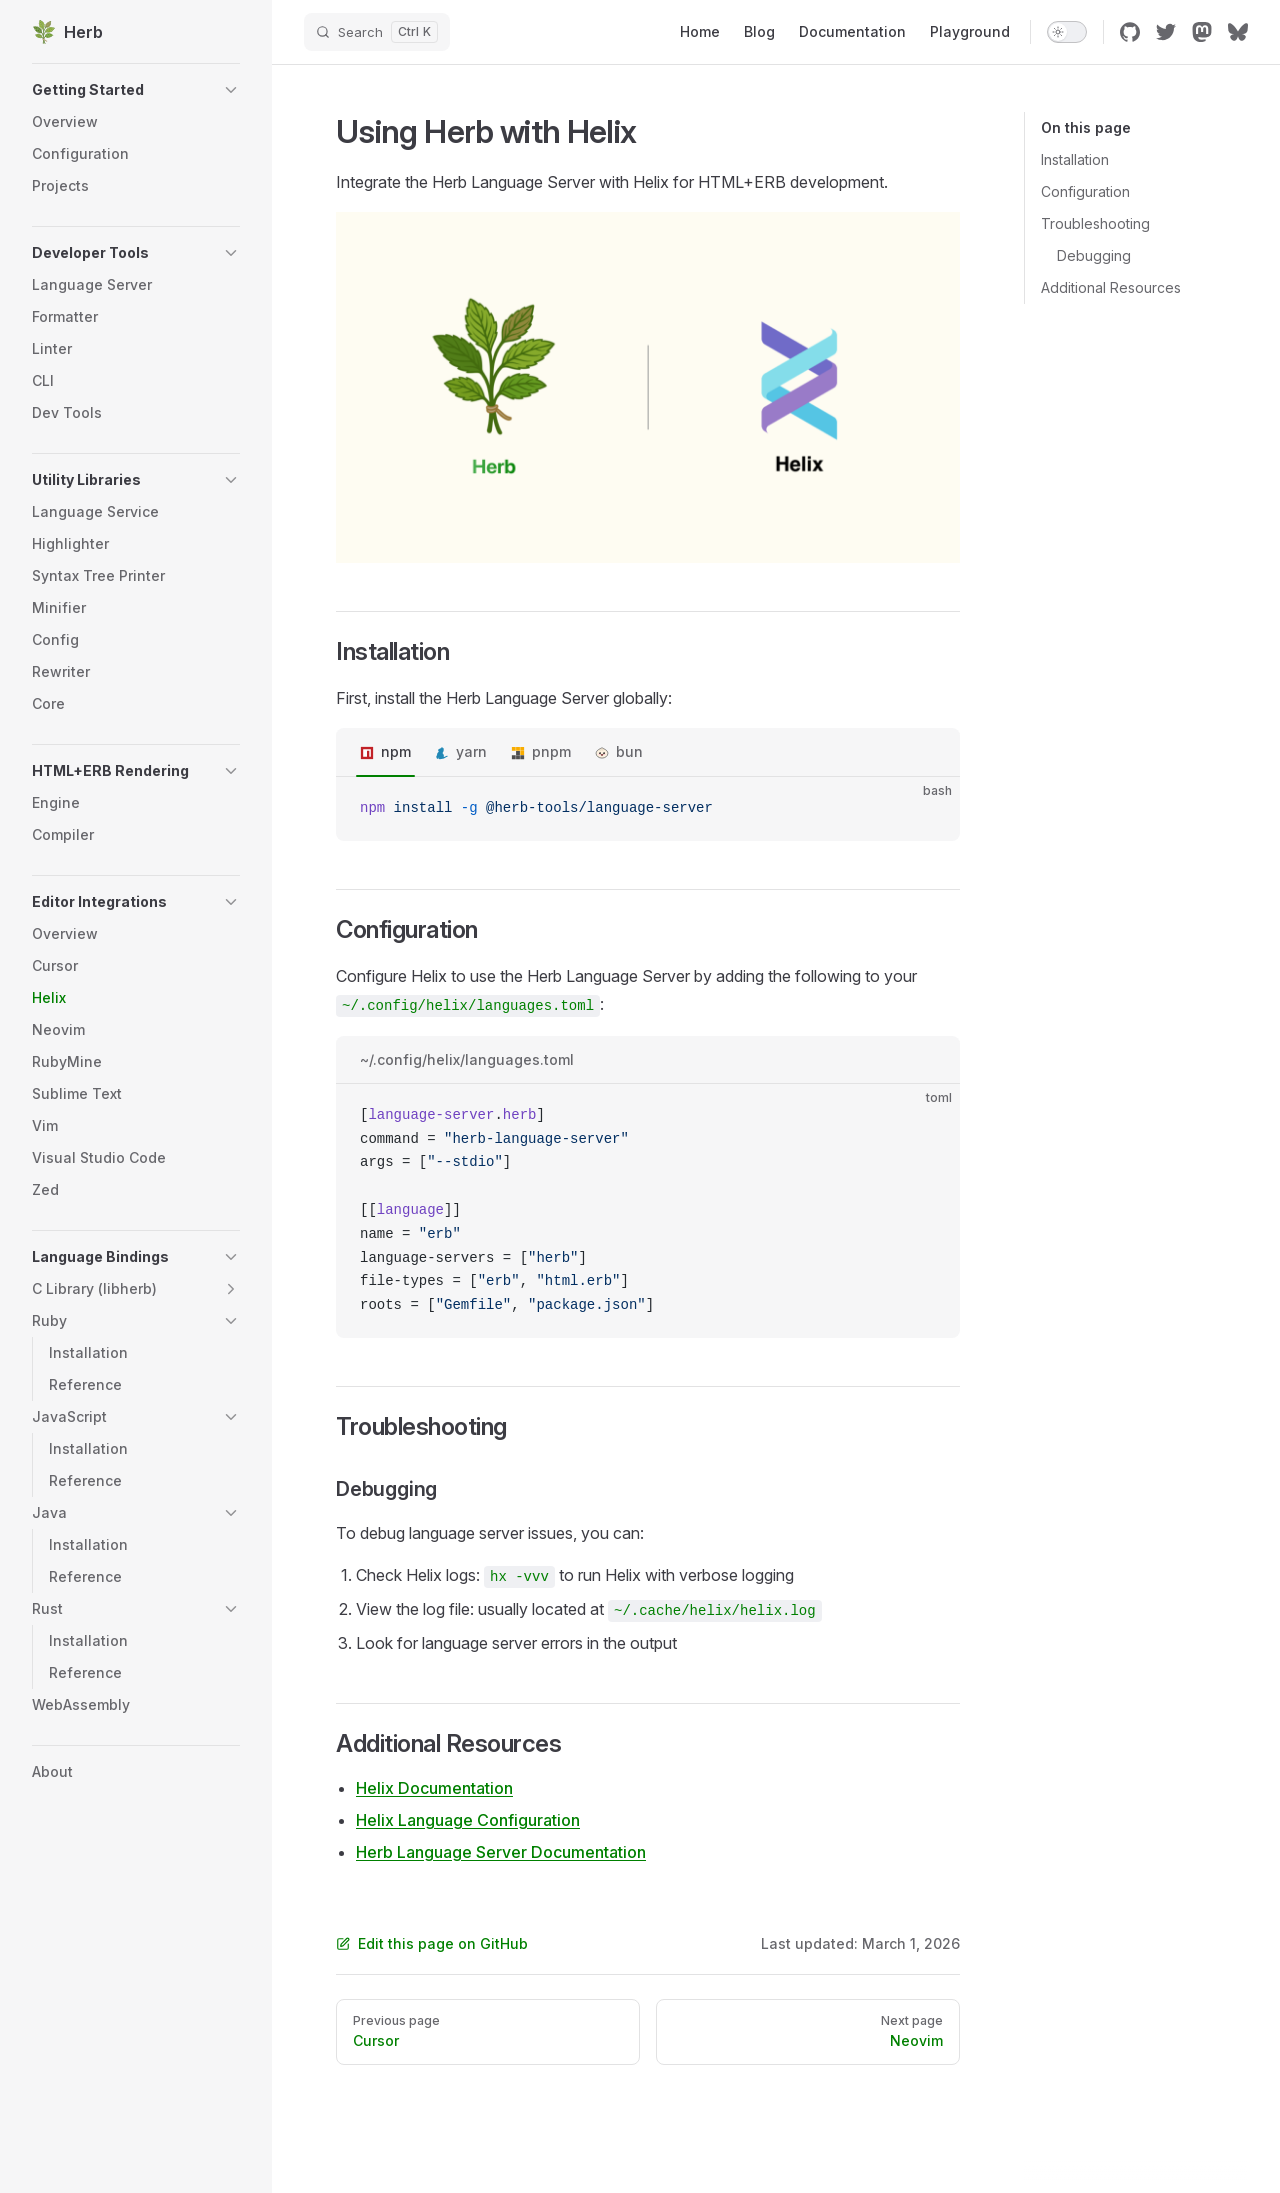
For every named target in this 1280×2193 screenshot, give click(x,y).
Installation (1075, 159)
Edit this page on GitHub (432, 1943)
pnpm (551, 751)
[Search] (377, 32)
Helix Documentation (434, 1788)
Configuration (1085, 191)
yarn (471, 751)
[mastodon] (1202, 32)
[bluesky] (1238, 32)
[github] (1130, 32)
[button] (136, 90)
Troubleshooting (1095, 223)
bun (629, 751)
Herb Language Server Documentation (501, 1852)
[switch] (1067, 32)
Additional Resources (1111, 287)
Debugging (1094, 255)
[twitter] (1166, 32)
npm (396, 751)
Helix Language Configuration (468, 1820)
